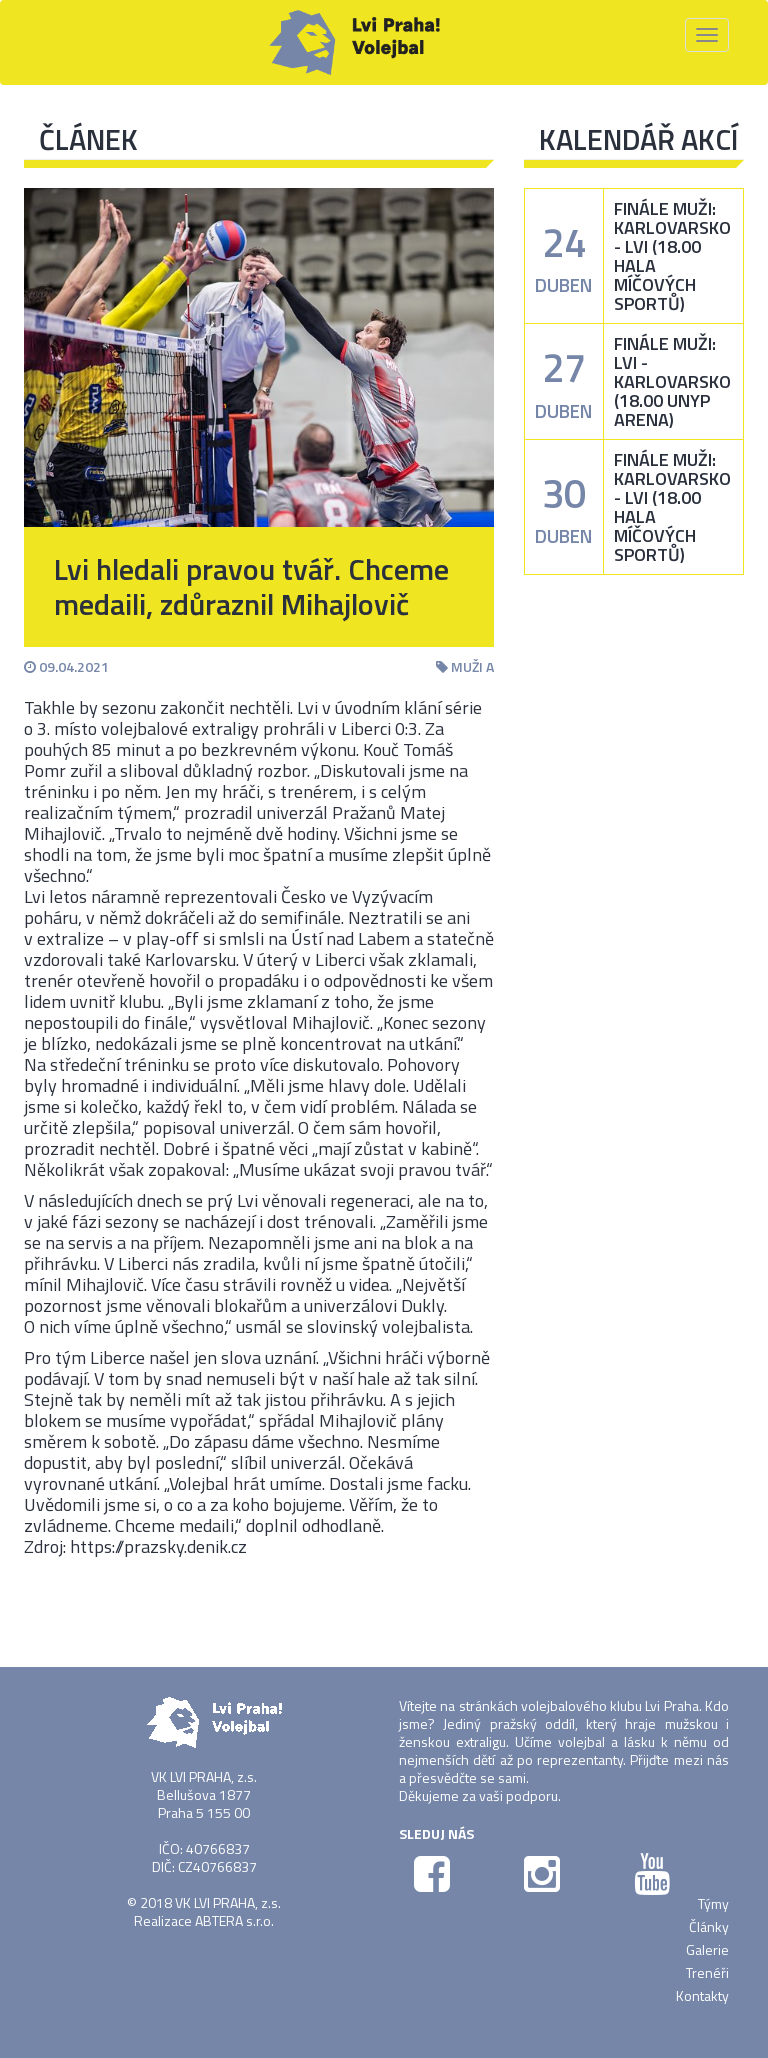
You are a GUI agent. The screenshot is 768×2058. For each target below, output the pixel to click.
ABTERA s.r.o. (234, 1920)
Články (709, 1926)
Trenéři (707, 1972)
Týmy (713, 1903)
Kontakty (702, 1995)
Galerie (707, 1949)
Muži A (465, 666)
